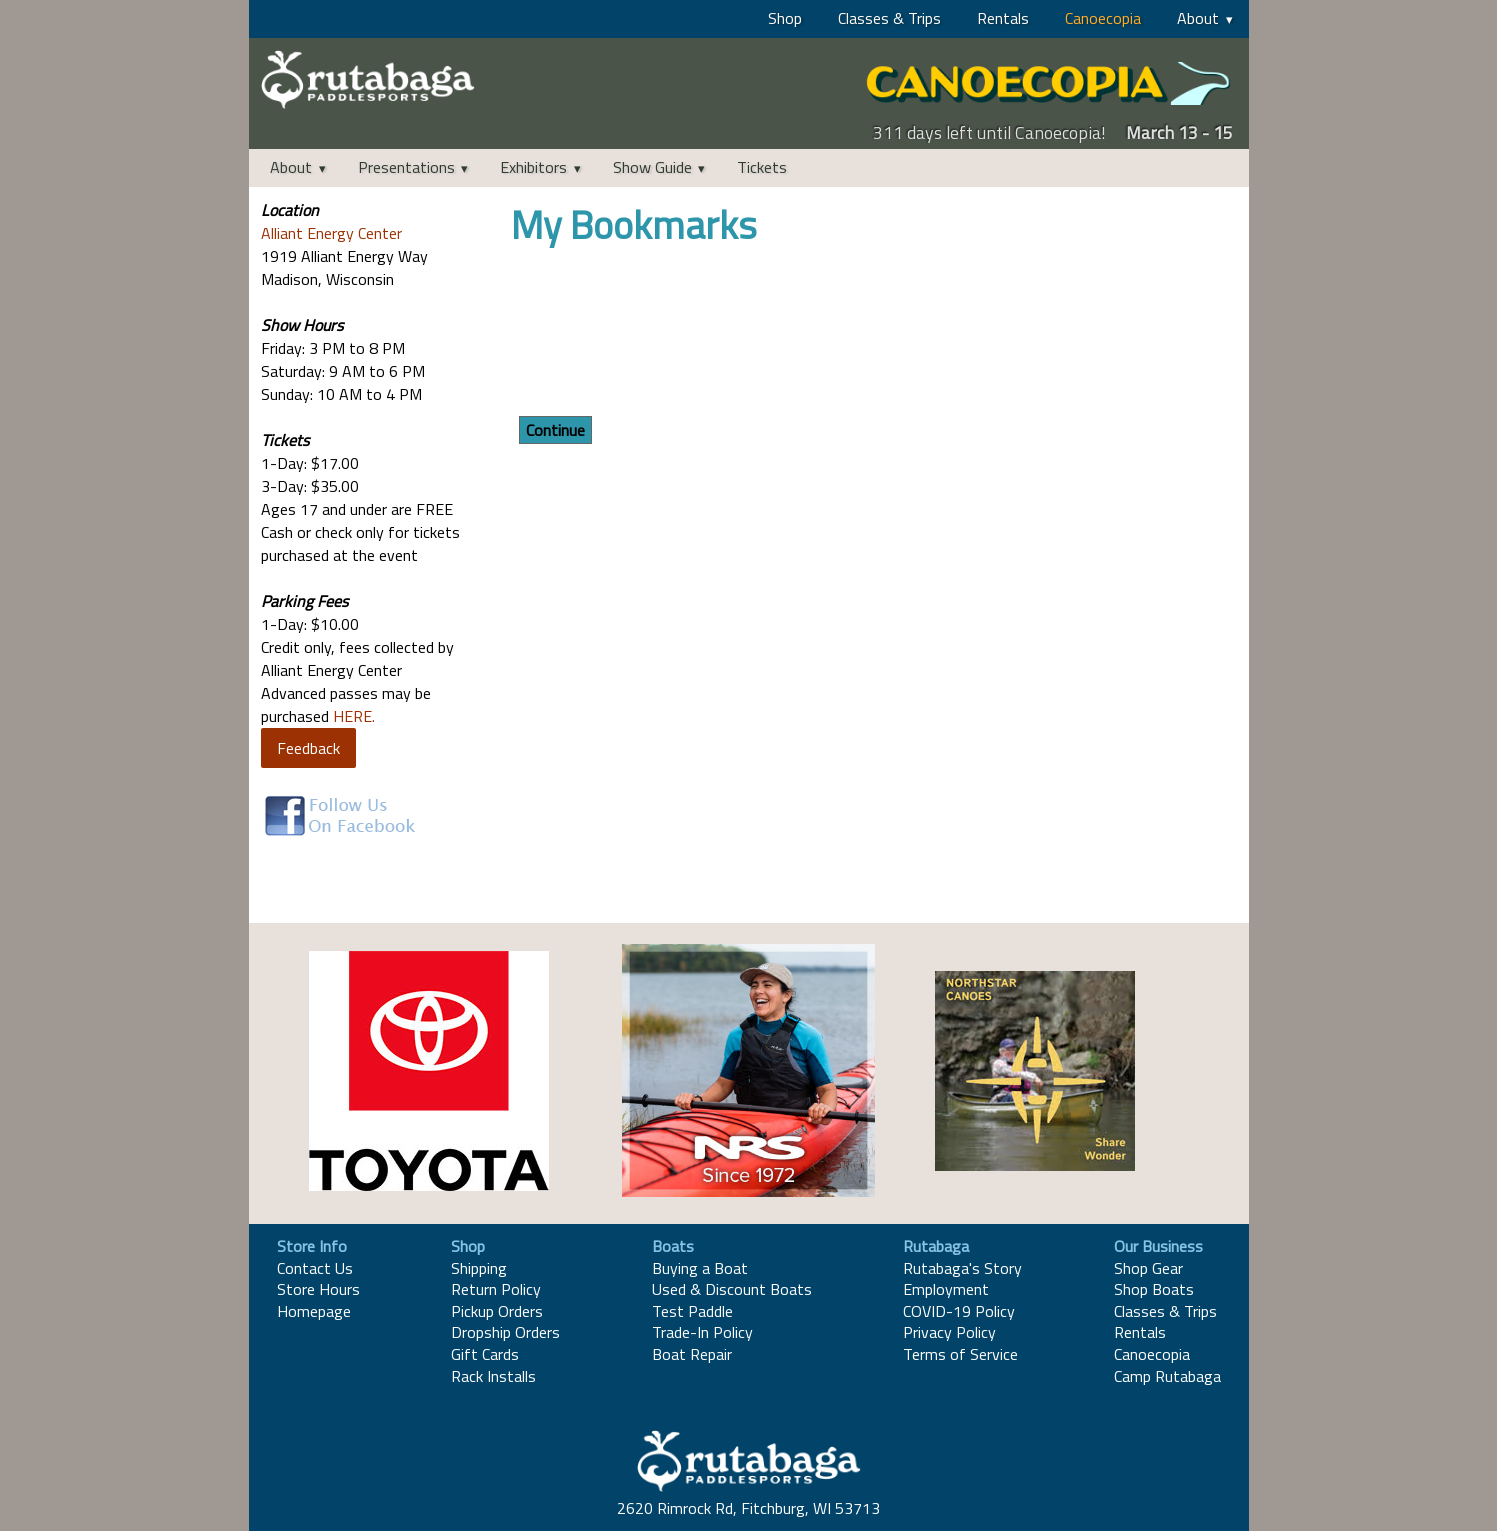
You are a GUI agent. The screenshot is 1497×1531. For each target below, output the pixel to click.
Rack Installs (493, 1376)
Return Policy (496, 1289)
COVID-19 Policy (959, 1311)
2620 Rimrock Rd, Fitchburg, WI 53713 (748, 1508)
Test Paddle (692, 1311)
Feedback (308, 748)
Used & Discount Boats (732, 1289)
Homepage (314, 1311)
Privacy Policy (949, 1332)
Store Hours (318, 1289)
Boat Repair (692, 1354)
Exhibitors (533, 167)
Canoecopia (1103, 18)
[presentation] (663, 334)
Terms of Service (960, 1354)
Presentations (406, 167)
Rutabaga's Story (962, 1268)
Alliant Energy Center (331, 233)
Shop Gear (1148, 1268)
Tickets (762, 167)
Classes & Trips (889, 18)
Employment (946, 1289)
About (1198, 18)
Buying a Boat (700, 1268)
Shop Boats (1154, 1289)
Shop (785, 18)
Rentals (1003, 18)
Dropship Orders (505, 1332)
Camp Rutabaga (1167, 1376)
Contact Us (315, 1268)
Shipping (479, 1268)
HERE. (354, 716)
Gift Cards (485, 1354)
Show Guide (652, 167)
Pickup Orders (497, 1311)
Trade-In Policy (702, 1332)
